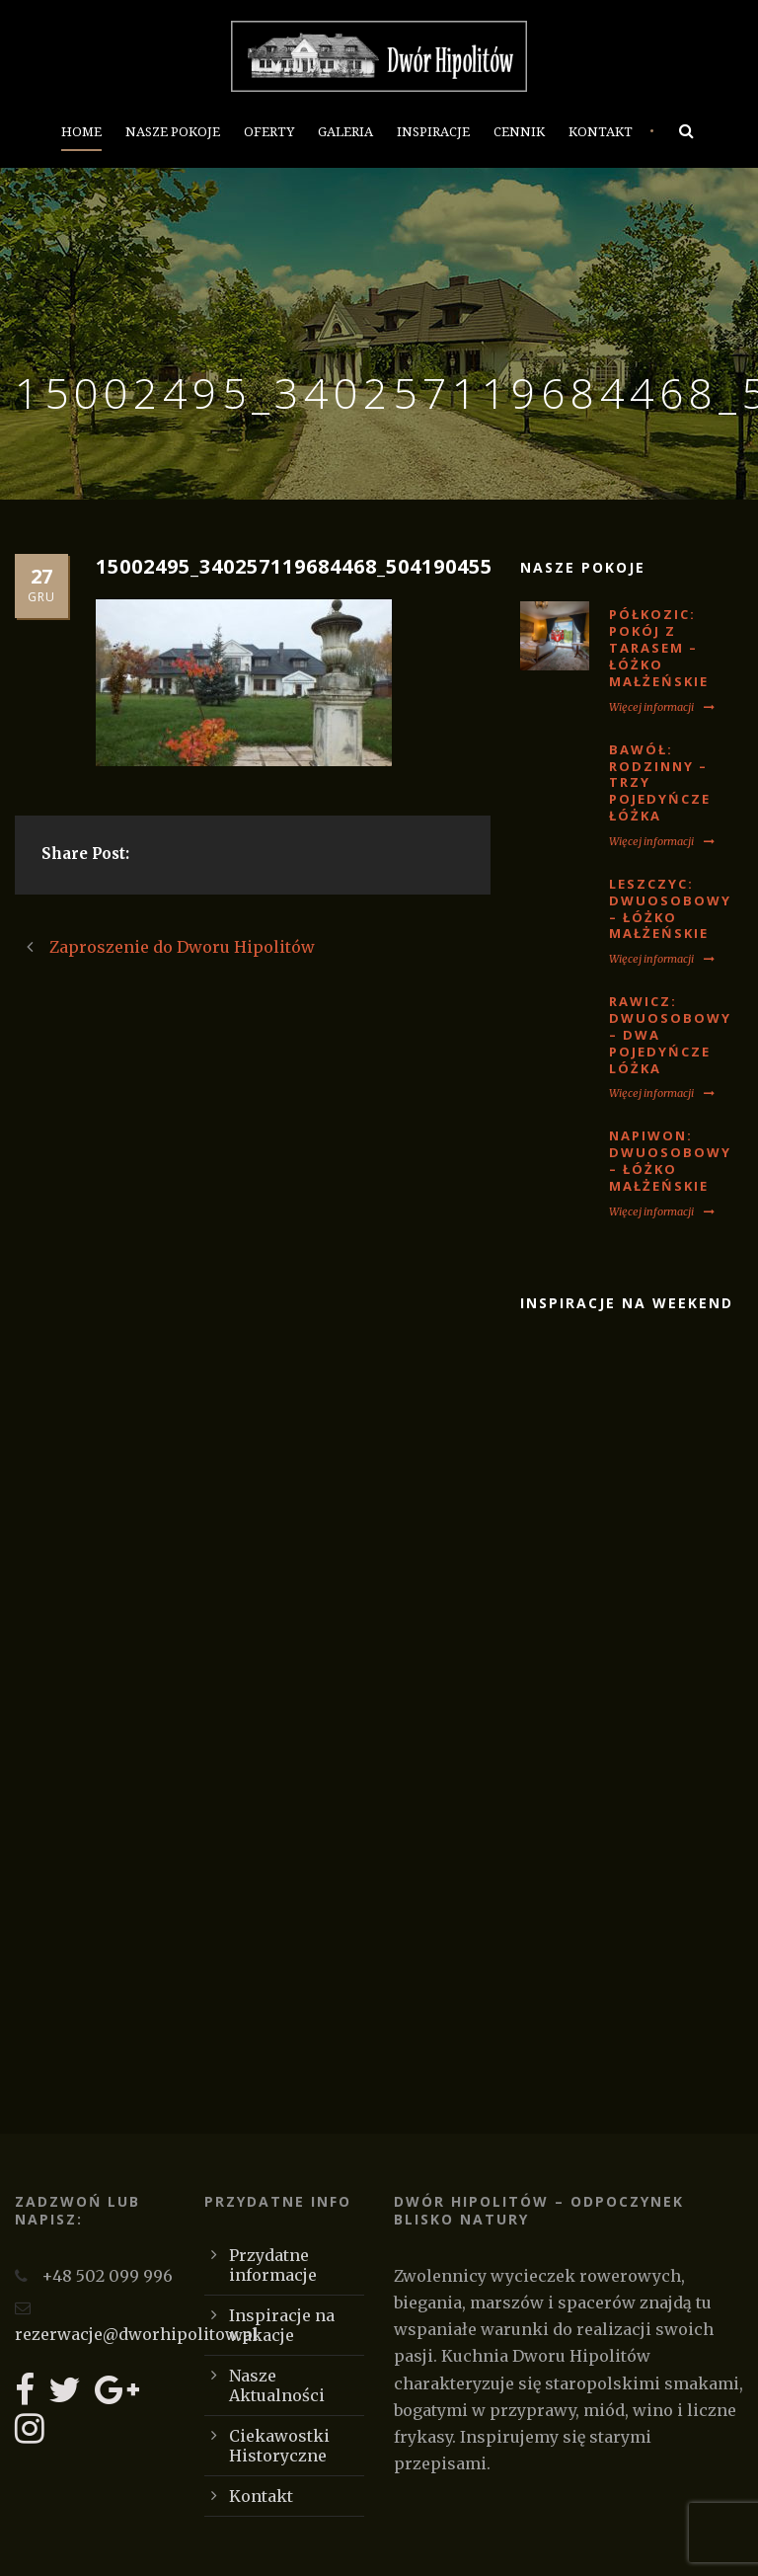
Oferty (269, 131)
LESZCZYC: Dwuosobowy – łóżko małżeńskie (670, 909)
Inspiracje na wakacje (282, 2325)
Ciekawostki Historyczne (279, 2445)
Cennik (519, 131)
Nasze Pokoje (172, 131)
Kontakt (600, 131)
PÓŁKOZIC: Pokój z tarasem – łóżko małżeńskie (659, 647)
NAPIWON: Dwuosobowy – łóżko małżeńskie (670, 1161)
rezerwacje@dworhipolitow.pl (137, 2334)
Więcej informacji (662, 707)
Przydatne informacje (273, 2265)
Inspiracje (433, 131)
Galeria (345, 131)
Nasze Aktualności (277, 2385)
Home (81, 131)
